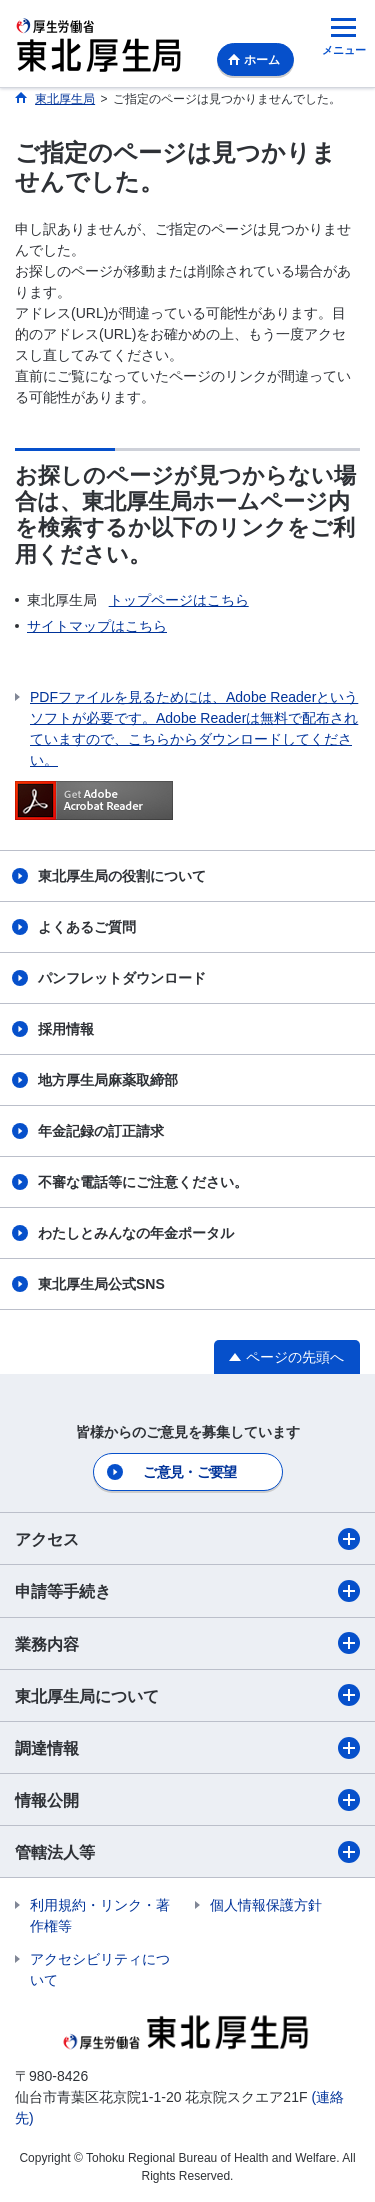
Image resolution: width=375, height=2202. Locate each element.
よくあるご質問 (87, 927)
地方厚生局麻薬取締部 (108, 1080)
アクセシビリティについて (100, 1969)
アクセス (187, 1539)
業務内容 (187, 1643)
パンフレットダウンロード (122, 978)
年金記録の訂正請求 (101, 1131)
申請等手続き (187, 1591)
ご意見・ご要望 (189, 1472)
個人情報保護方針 (266, 1905)
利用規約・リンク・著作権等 (100, 1915)
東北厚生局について (187, 1695)
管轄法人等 (187, 1852)
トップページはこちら (179, 600)
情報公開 (187, 1800)
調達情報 (187, 1748)
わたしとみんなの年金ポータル (136, 1233)
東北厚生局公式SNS (101, 1284)
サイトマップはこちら (97, 626)
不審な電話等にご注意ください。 (143, 1182)
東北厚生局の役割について (122, 876)
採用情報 (66, 1029)
